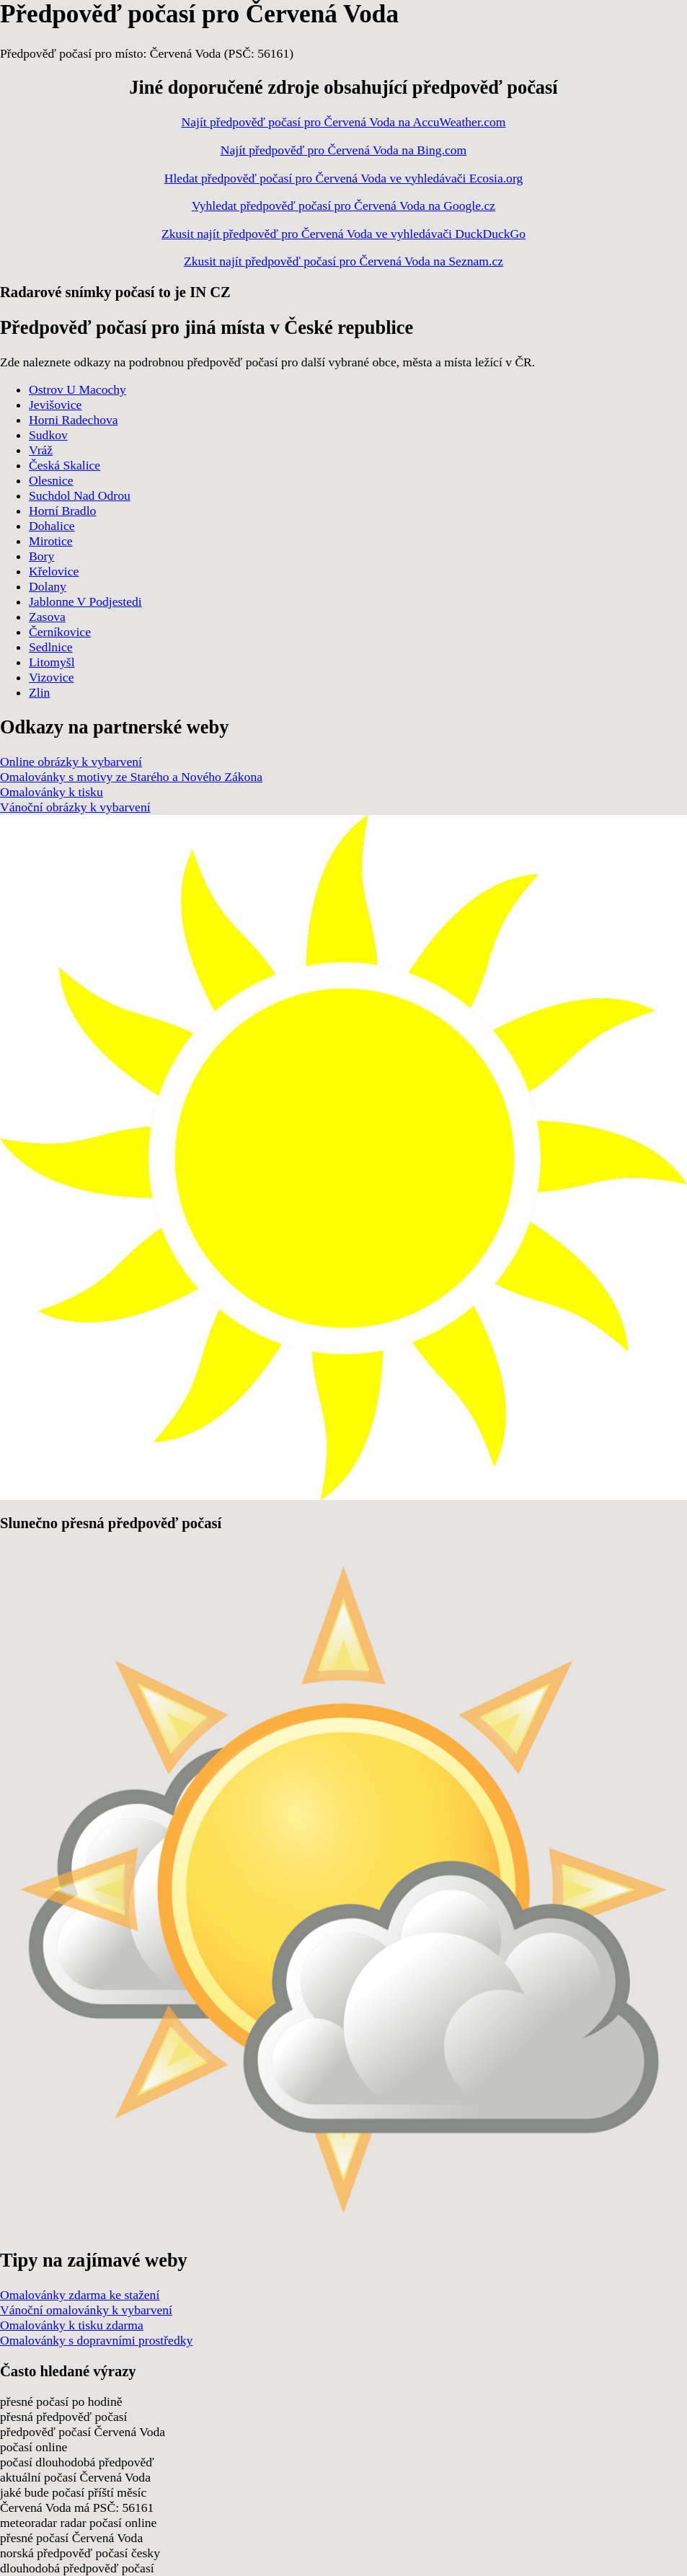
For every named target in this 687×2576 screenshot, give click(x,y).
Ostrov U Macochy (77, 389)
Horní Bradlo (62, 510)
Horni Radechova (73, 420)
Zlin (39, 692)
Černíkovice (60, 632)
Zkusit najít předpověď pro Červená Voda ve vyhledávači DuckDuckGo (343, 233)
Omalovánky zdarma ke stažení (79, 2295)
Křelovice (54, 571)
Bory (41, 556)
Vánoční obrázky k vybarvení (75, 807)
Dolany (47, 586)
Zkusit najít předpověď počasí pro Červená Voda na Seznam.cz (343, 261)
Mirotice (51, 541)
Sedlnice (51, 647)
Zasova (47, 616)
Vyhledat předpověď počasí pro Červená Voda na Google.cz (343, 205)
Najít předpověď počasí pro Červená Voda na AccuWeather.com (344, 122)
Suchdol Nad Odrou (79, 495)
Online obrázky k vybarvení (71, 761)
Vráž (41, 450)
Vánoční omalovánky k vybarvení (86, 2310)
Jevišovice (55, 404)
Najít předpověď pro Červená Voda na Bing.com (344, 150)
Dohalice (52, 526)
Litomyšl (52, 662)
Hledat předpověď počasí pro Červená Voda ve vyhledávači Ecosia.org (343, 178)
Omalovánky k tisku (51, 792)
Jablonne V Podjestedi (85, 601)
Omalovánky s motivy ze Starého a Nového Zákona (131, 776)
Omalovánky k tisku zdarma (71, 2325)
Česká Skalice (64, 465)
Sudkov (48, 435)
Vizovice (51, 677)
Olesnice (51, 480)
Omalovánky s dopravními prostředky (96, 2340)
